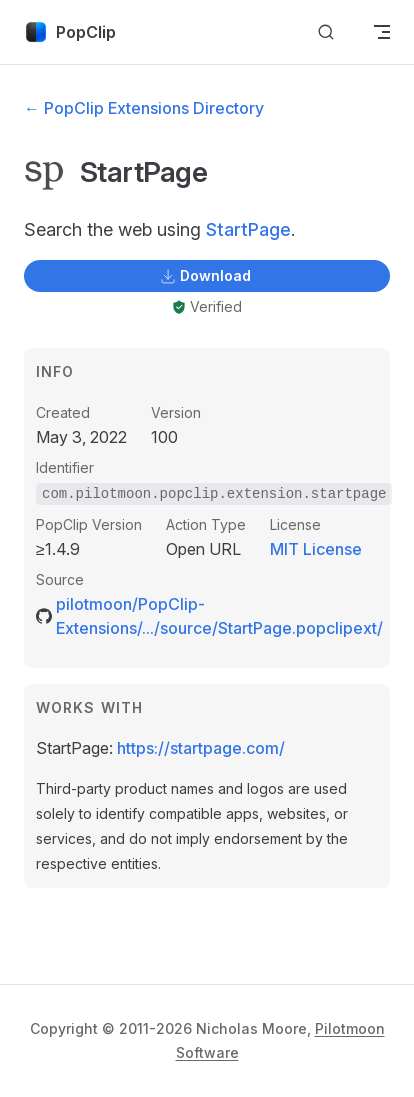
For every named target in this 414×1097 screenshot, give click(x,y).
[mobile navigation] (382, 32)
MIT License (316, 549)
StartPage (248, 229)
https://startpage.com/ (201, 748)
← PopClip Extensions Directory (144, 108)
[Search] (326, 32)
